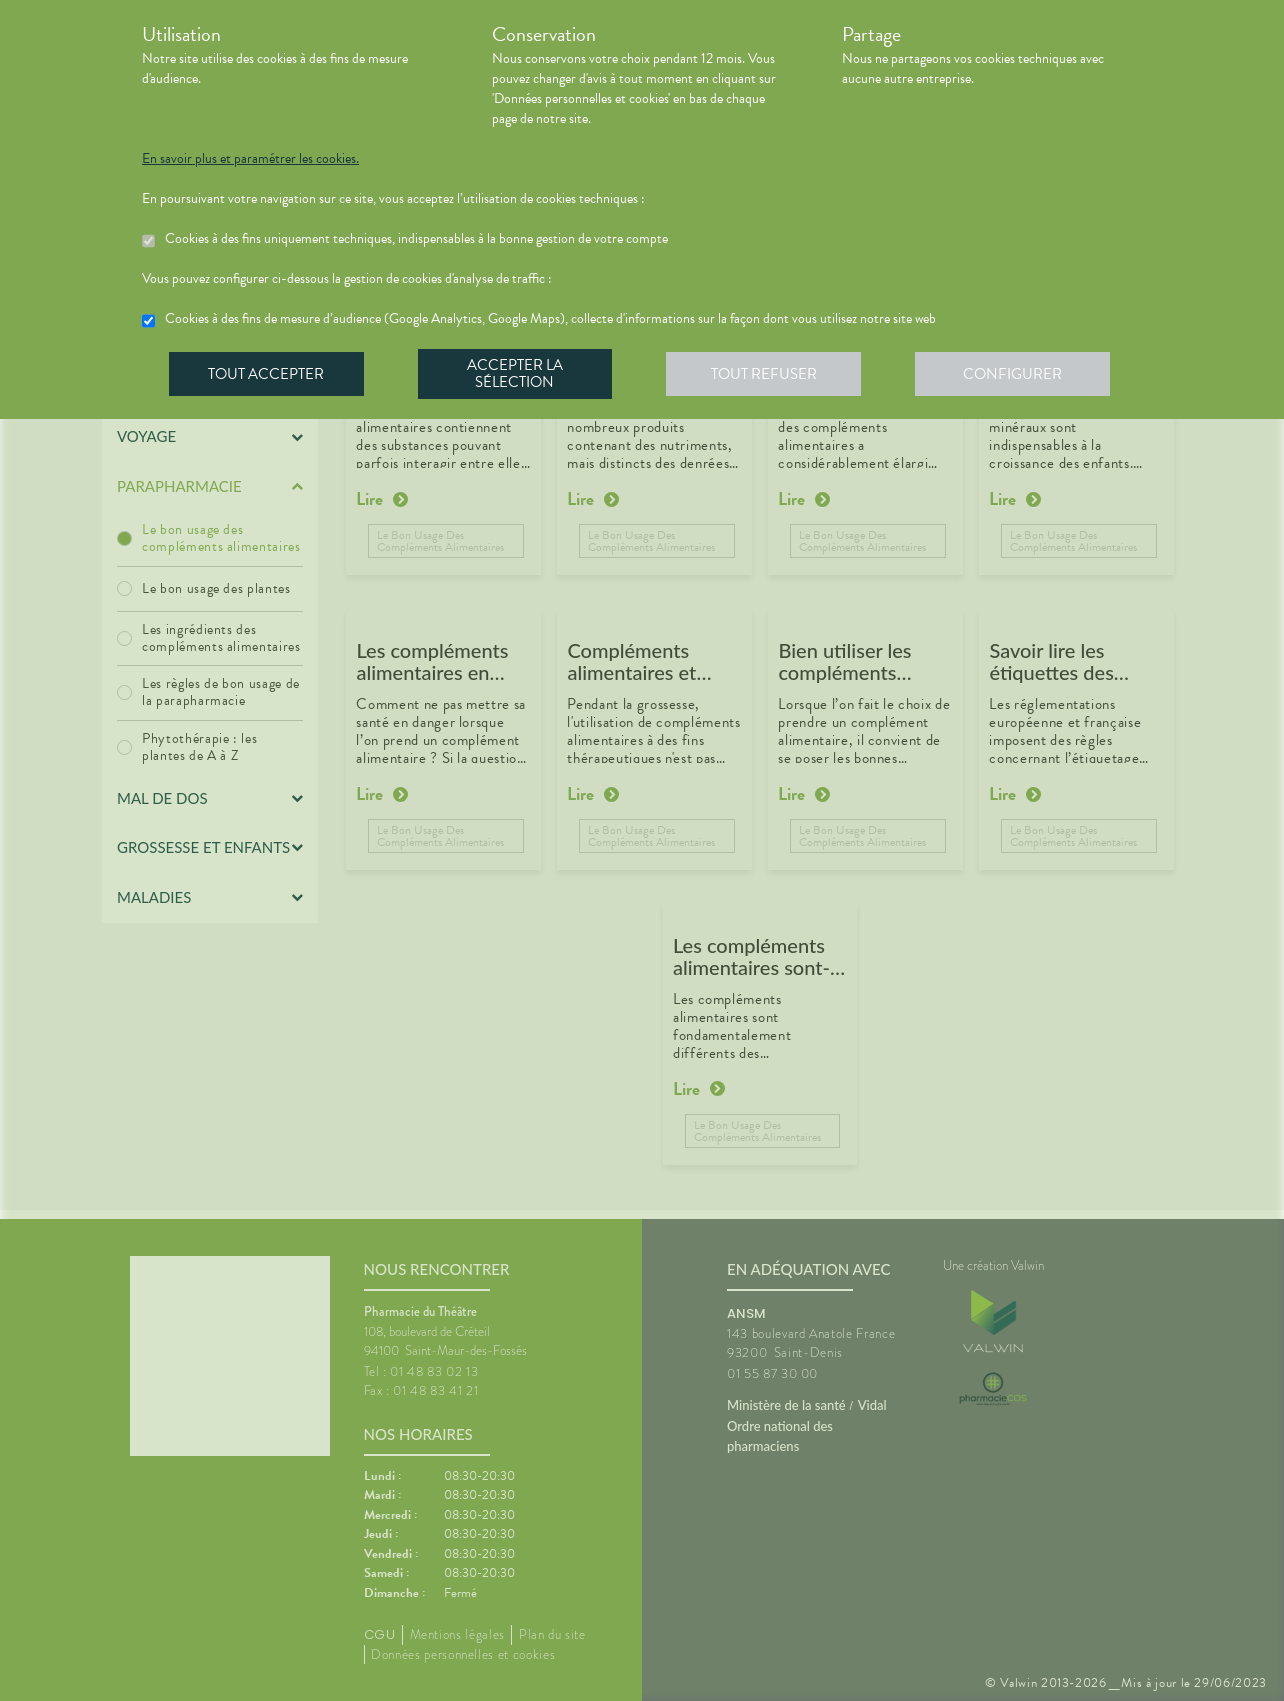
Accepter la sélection (517, 374)
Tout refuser (767, 374)
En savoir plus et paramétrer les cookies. (250, 159)
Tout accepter (267, 374)
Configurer (1017, 374)
